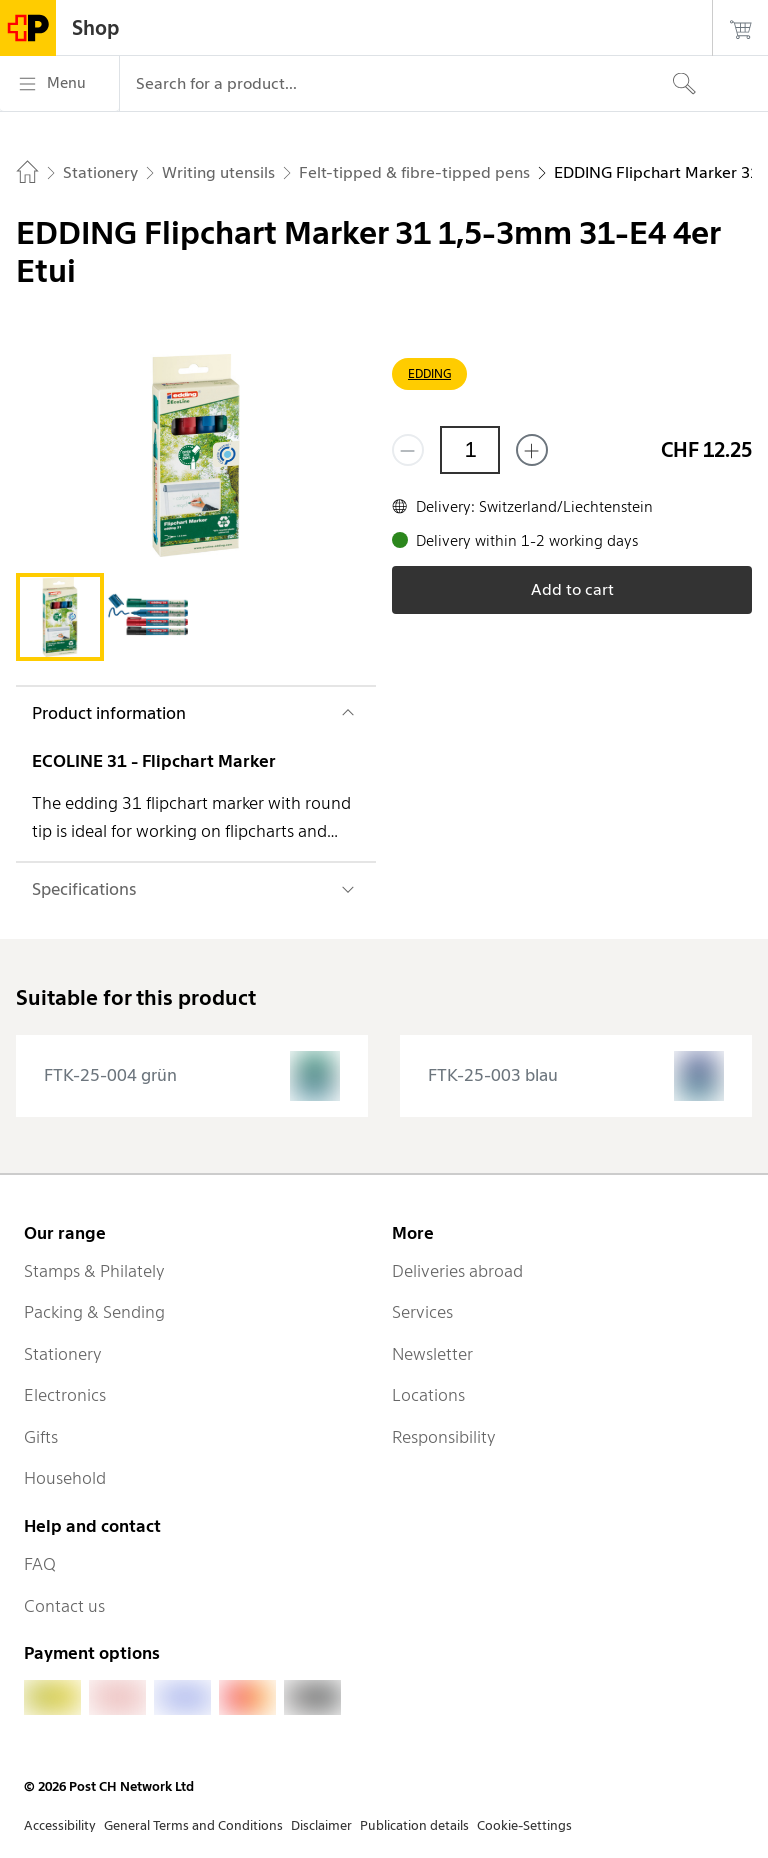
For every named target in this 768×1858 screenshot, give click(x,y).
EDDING (429, 373)
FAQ (40, 1564)
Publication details (414, 1825)
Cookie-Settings (524, 1825)
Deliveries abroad (457, 1271)
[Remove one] (408, 450)
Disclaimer (321, 1825)
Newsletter (432, 1354)
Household (65, 1478)
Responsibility (444, 1437)
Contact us (64, 1606)
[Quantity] (470, 450)
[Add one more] (532, 450)
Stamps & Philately (94, 1271)
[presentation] (192, 1076)
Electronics (65, 1395)
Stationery (63, 1354)
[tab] (60, 617)
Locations (428, 1395)
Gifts (41, 1437)
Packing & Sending (94, 1312)
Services (422, 1312)
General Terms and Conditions (193, 1825)
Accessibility (60, 1825)
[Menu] (59, 84)
